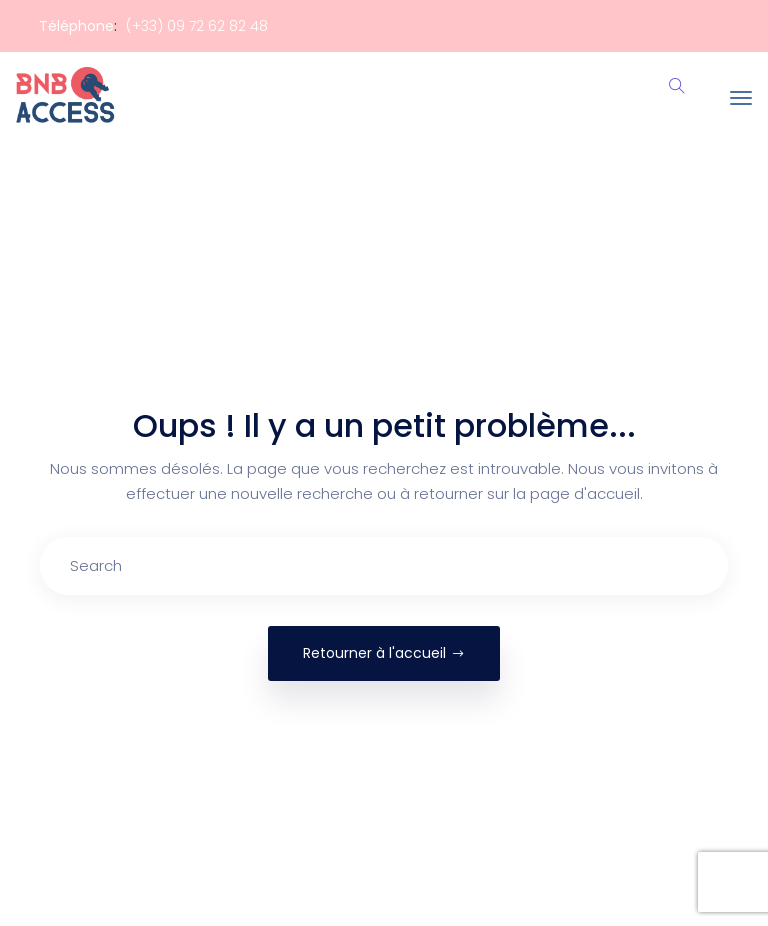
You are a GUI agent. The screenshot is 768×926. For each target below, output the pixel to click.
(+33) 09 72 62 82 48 (197, 26)
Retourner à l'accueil (384, 653)
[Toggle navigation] (741, 98)
